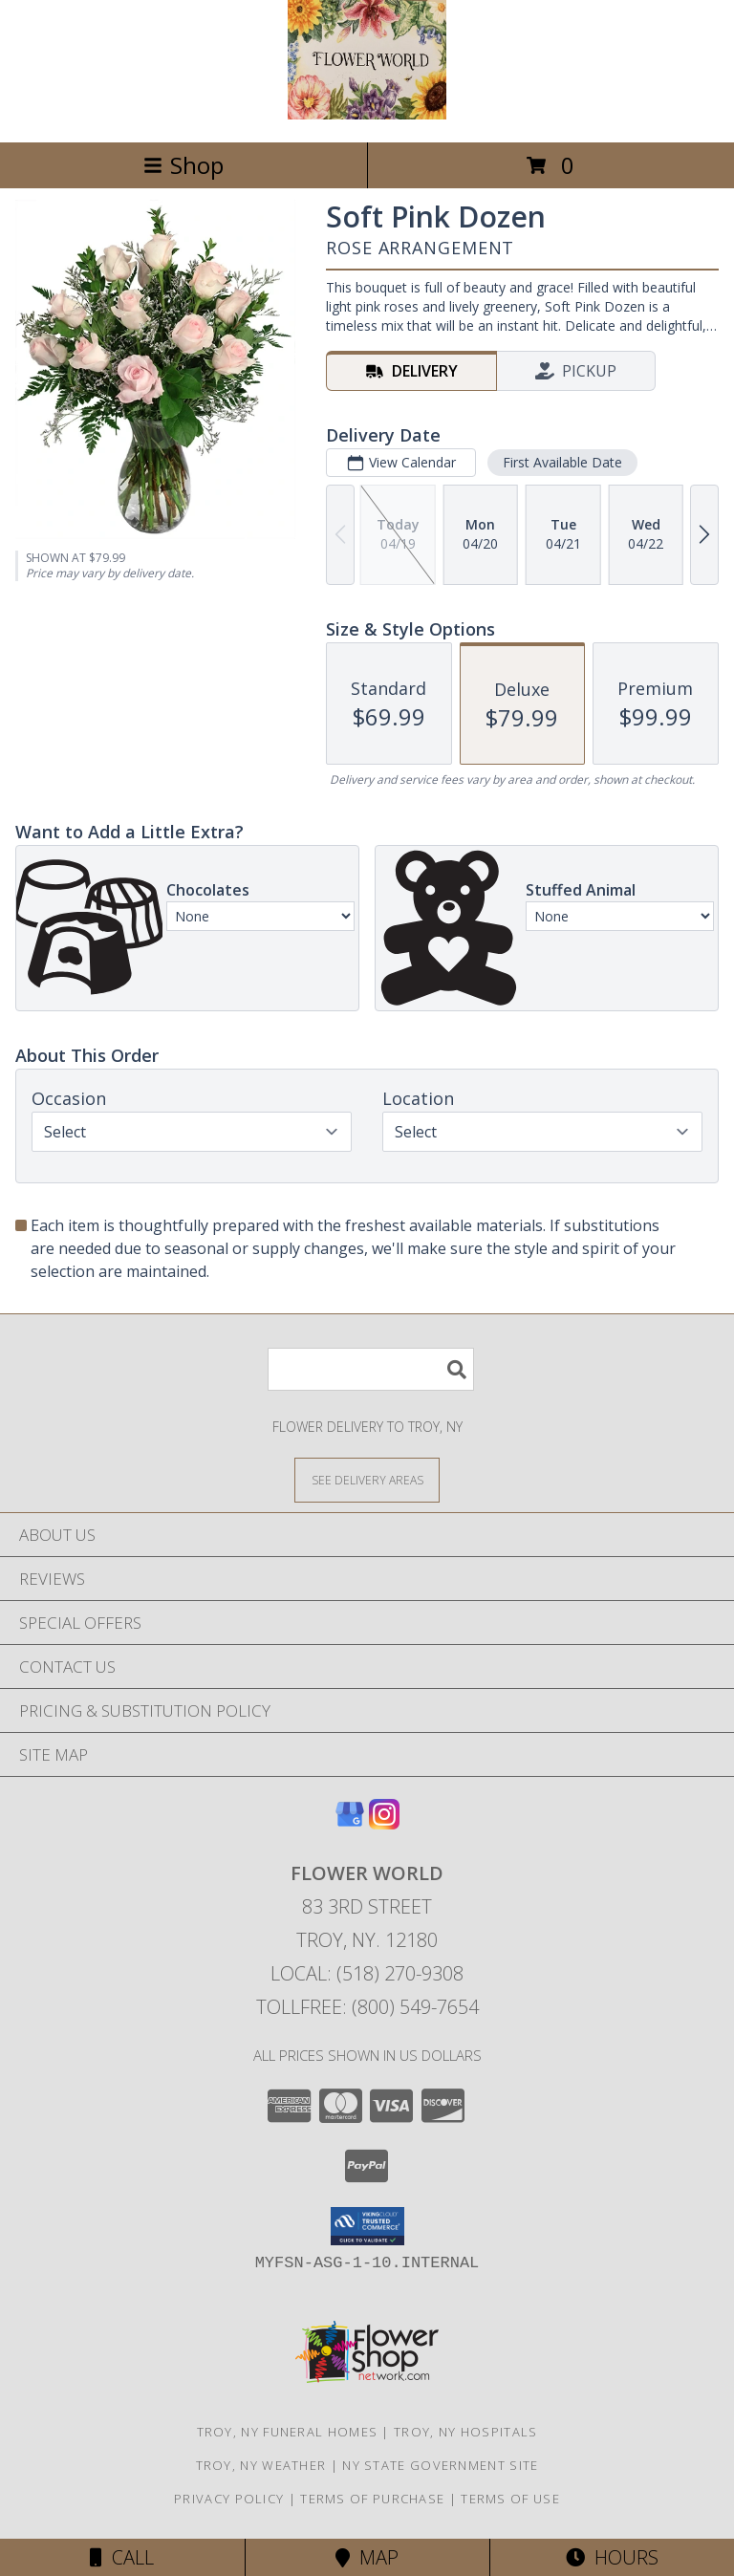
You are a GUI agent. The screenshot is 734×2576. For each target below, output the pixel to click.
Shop (183, 165)
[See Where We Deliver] (367, 1479)
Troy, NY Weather (261, 2465)
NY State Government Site (440, 2465)
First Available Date (562, 462)
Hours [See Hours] (612, 2557)
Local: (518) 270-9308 (367, 1973)
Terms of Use (510, 2498)
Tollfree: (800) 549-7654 (367, 2007)
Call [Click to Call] (122, 2557)
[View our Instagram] (384, 1823)
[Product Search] (371, 1369)
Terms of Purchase (372, 2498)
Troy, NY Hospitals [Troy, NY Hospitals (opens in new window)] (465, 2431)
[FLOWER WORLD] (367, 114)
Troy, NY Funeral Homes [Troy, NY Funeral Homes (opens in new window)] (287, 2431)
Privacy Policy (229, 2498)
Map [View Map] (367, 2557)
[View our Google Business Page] (350, 1823)
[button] (367, 2226)
